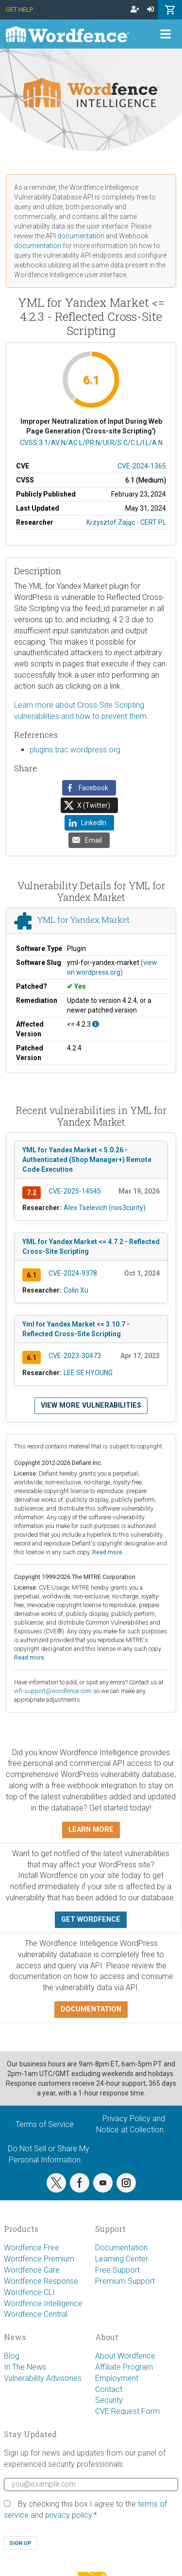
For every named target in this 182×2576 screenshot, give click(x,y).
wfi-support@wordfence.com (53, 1691)
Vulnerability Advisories (43, 2378)
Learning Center (121, 2258)
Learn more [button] (91, 1830)
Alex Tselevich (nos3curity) (105, 1208)
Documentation (121, 2247)
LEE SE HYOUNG (88, 1373)
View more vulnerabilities (91, 1405)
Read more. (108, 1552)
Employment (116, 2378)
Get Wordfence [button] (90, 1919)
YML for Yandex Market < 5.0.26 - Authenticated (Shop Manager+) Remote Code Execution (86, 1159)
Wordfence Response (41, 2281)
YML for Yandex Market (83, 919)
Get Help (19, 9)
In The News (25, 2367)
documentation (80, 236)
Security (109, 2400)
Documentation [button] (91, 2009)
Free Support (117, 2270)
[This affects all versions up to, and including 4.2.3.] (95, 1024)
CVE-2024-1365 (141, 466)
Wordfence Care (32, 2270)
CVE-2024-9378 (73, 1273)
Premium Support (125, 2281)
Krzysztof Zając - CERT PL (126, 522)
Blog (11, 2355)
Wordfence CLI (29, 2292)
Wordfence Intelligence (43, 2303)
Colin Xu (76, 1290)
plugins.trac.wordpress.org (75, 749)
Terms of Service (45, 2124)
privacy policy (68, 2515)
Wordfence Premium (39, 2258)
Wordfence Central (35, 2314)
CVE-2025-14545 (75, 1191)
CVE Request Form (127, 2411)
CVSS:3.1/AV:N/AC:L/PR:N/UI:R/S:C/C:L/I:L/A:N (91, 443)
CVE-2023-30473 (75, 1356)
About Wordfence (125, 2355)
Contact (108, 2389)
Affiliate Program (124, 2367)
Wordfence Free (31, 2247)
